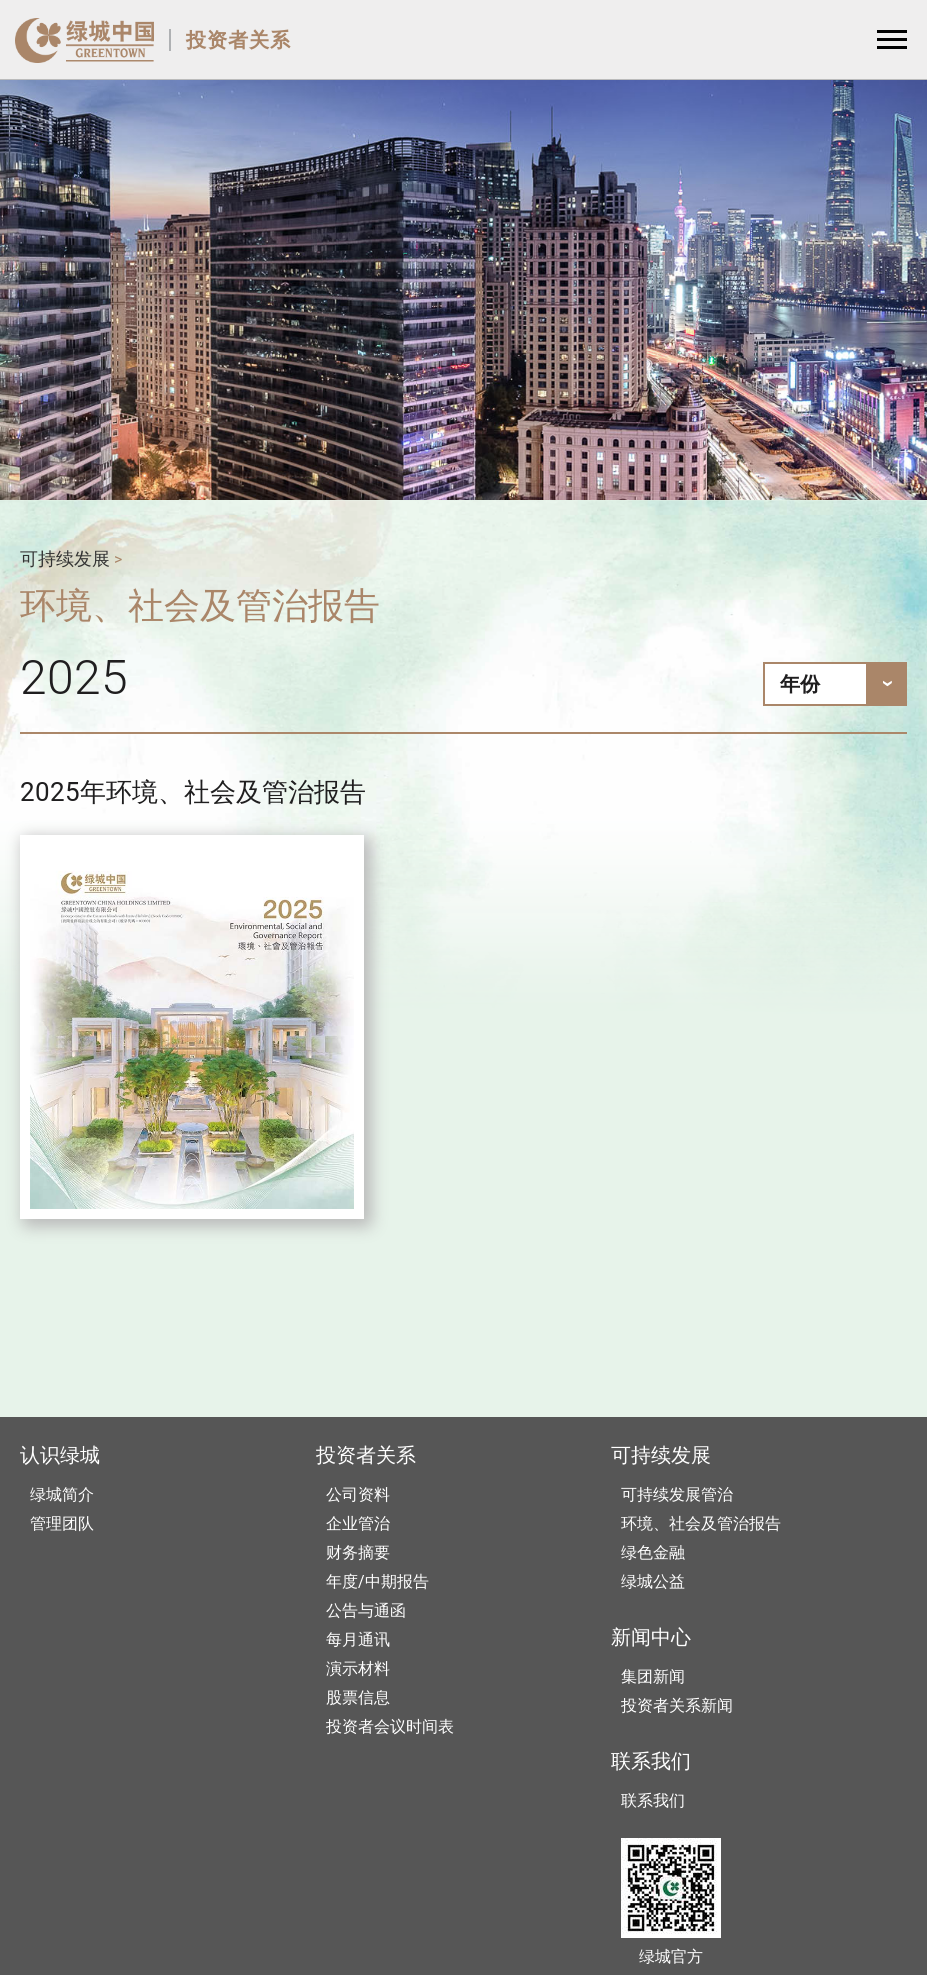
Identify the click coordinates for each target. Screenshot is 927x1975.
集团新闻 (653, 1676)
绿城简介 (62, 1494)
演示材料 (358, 1668)
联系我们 (653, 1800)
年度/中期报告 (377, 1581)
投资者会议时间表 (390, 1726)
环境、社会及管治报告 (701, 1523)
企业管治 (358, 1523)
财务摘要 (358, 1552)
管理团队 (62, 1523)
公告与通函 (366, 1610)
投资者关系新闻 (677, 1705)
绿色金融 (653, 1552)
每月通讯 (358, 1639)
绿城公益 (653, 1581)
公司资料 (358, 1494)
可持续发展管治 (677, 1494)
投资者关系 (238, 40)
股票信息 (358, 1697)
